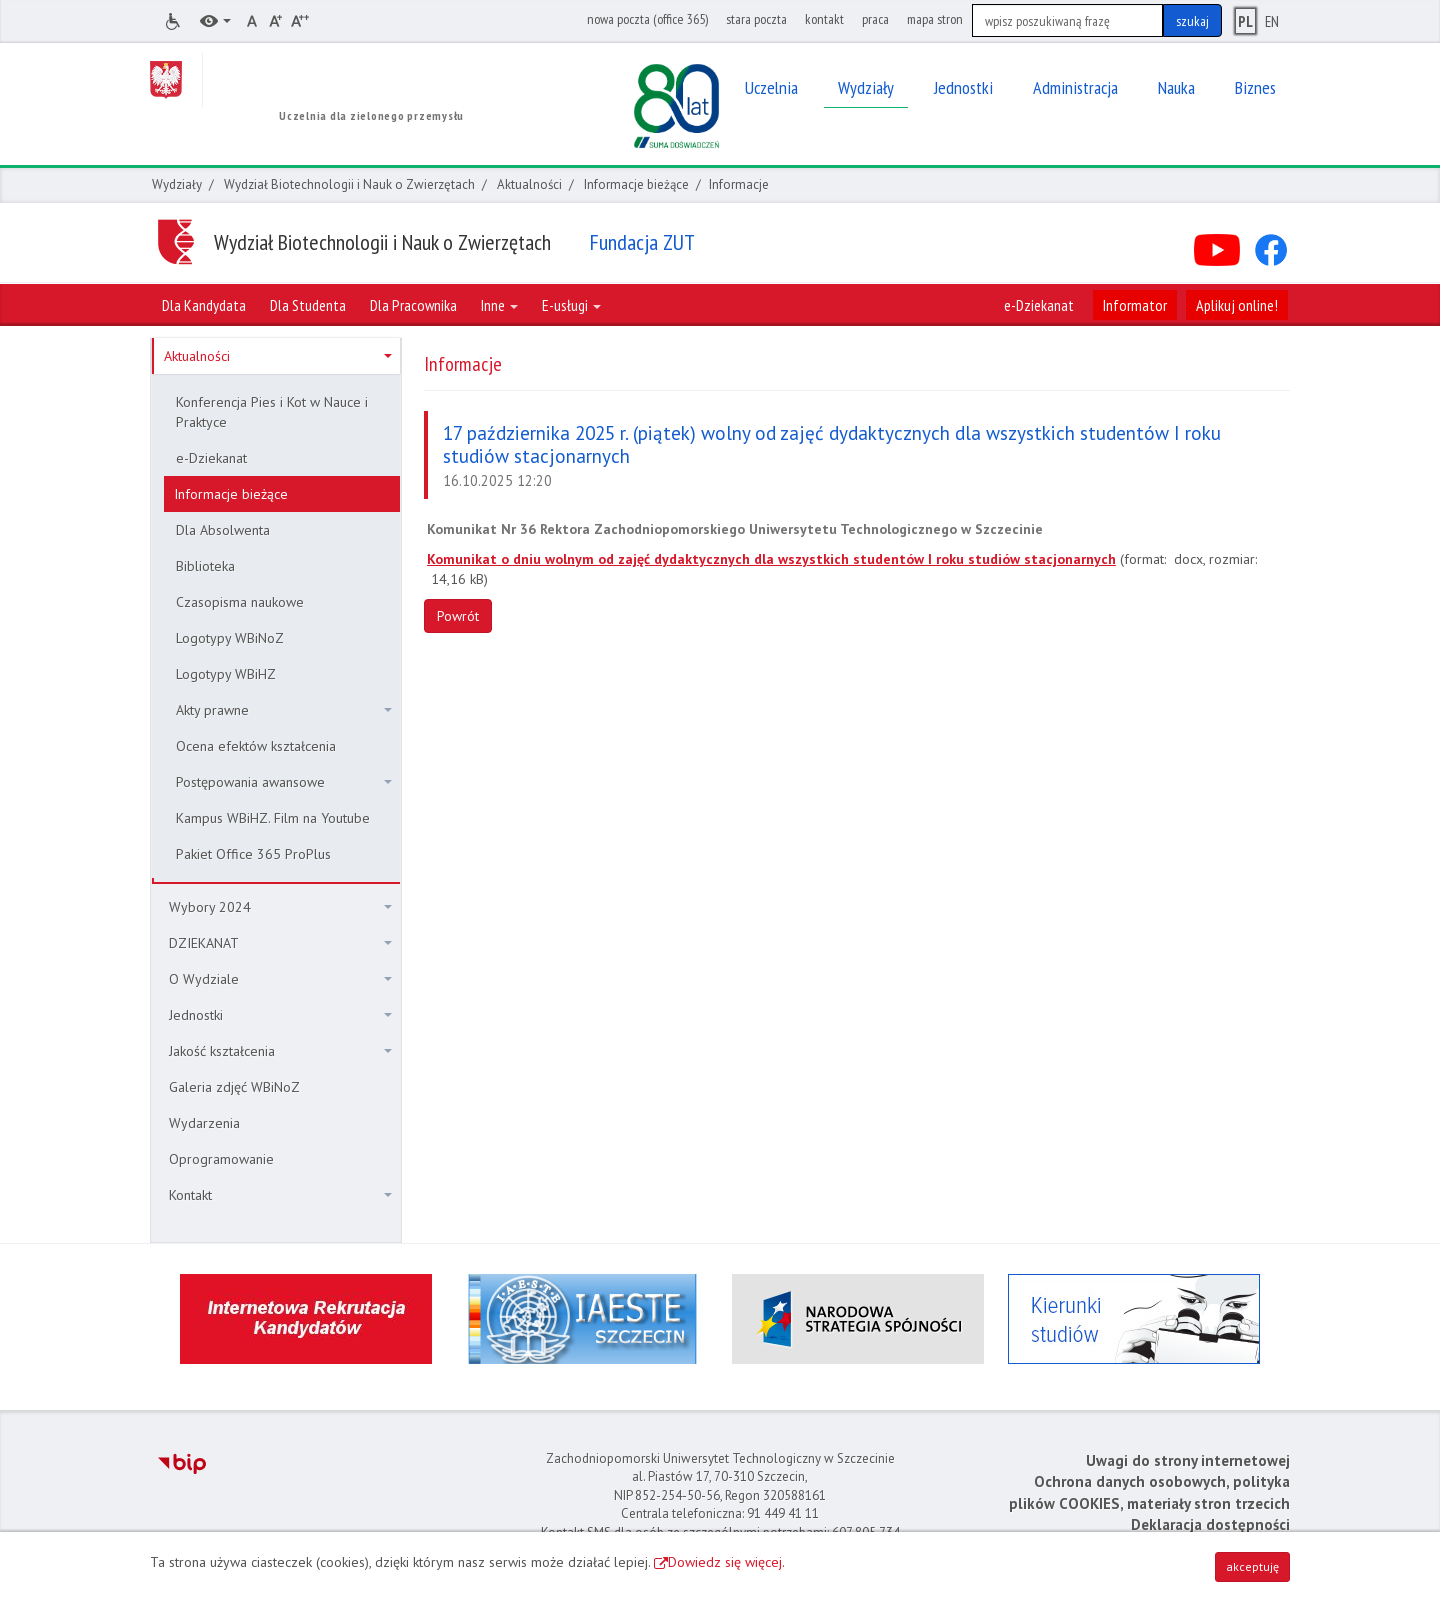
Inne (499, 305)
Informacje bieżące (636, 184)
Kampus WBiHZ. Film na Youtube (273, 818)
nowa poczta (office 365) (647, 19)
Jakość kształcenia (280, 1051)
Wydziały (177, 184)
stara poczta (756, 19)
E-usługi (571, 305)
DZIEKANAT (280, 943)
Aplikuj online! (1237, 305)
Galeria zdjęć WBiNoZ (234, 1087)
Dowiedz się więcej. (726, 1562)
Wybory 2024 (280, 907)
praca (875, 19)
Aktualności (529, 184)
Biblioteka (205, 566)
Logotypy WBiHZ (226, 674)
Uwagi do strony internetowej (1188, 1460)
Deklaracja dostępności (1210, 1524)
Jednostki (280, 1015)
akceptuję (1252, 1566)
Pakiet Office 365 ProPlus (253, 854)
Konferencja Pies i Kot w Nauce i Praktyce (272, 412)
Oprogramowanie (221, 1159)
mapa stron (935, 19)
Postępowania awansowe (284, 782)
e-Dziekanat (1039, 305)
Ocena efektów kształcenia (256, 746)
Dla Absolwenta (223, 530)
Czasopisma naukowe (240, 602)
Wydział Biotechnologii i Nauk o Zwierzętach (349, 184)
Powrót (458, 616)
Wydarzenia (204, 1123)
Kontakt (280, 1195)
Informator (1135, 305)
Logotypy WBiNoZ (230, 638)
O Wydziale (280, 979)
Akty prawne (284, 710)
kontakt (824, 19)
